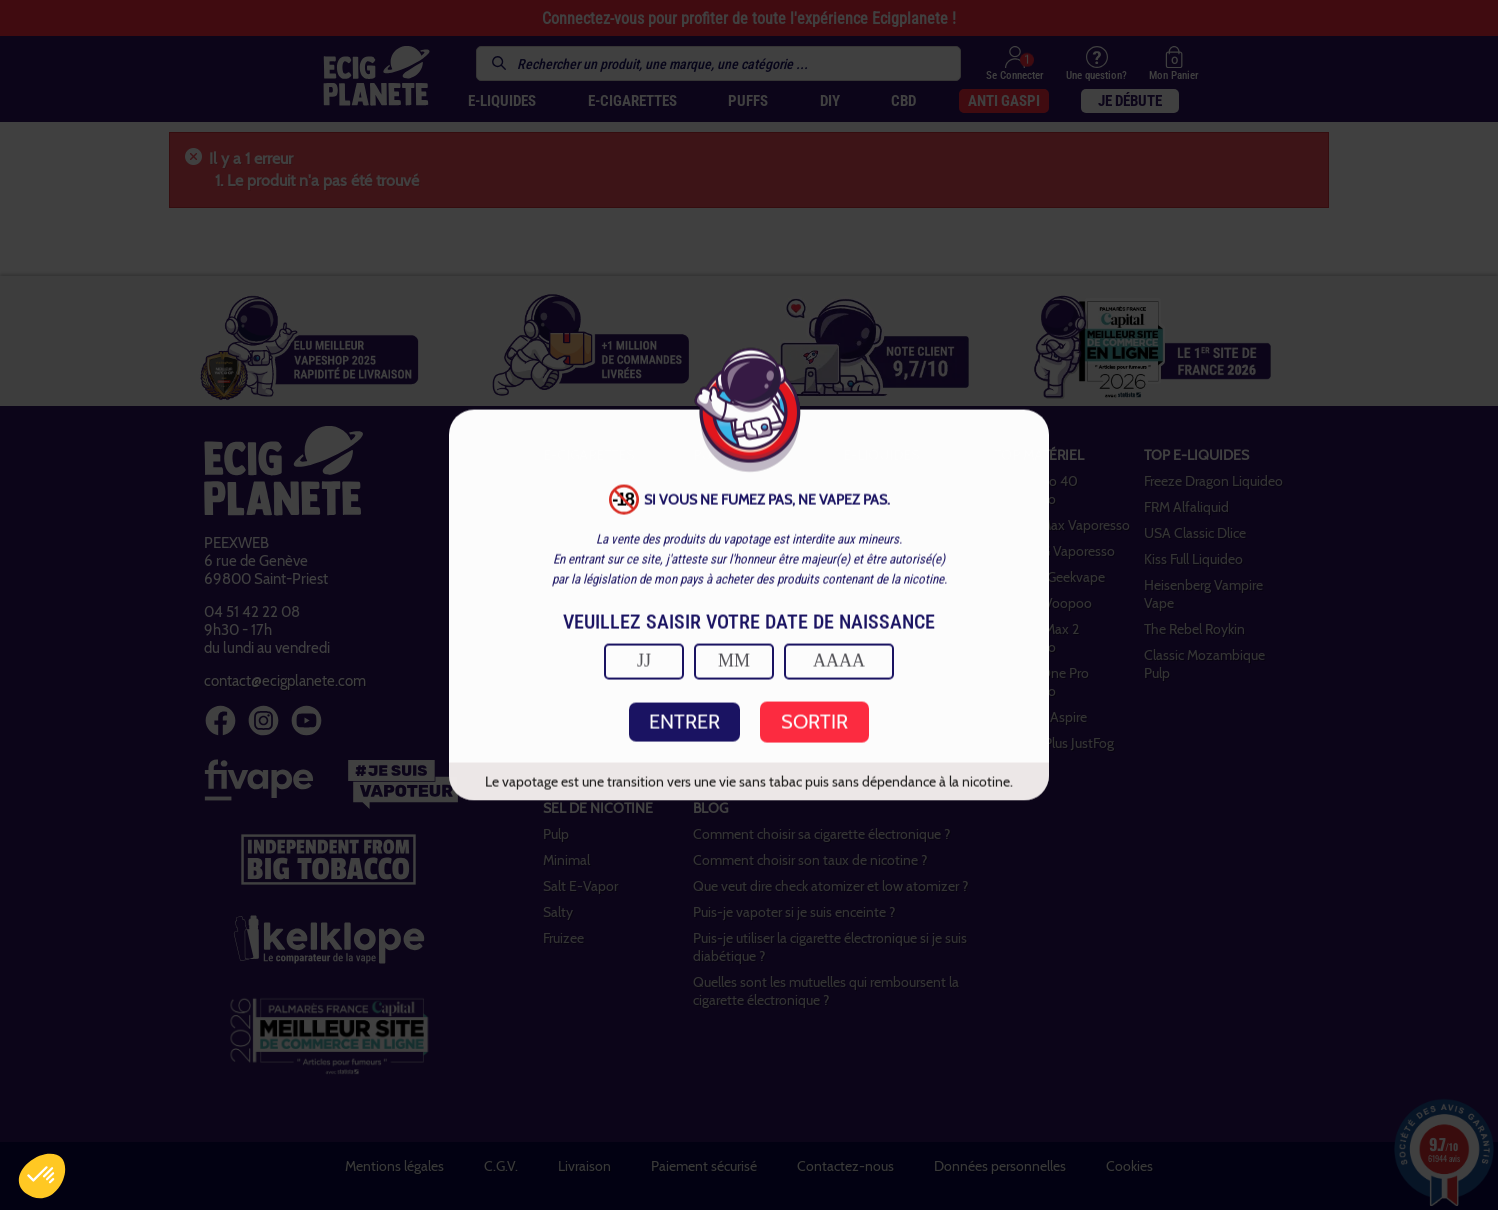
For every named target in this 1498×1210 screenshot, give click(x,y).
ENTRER (684, 722)
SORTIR (814, 722)
